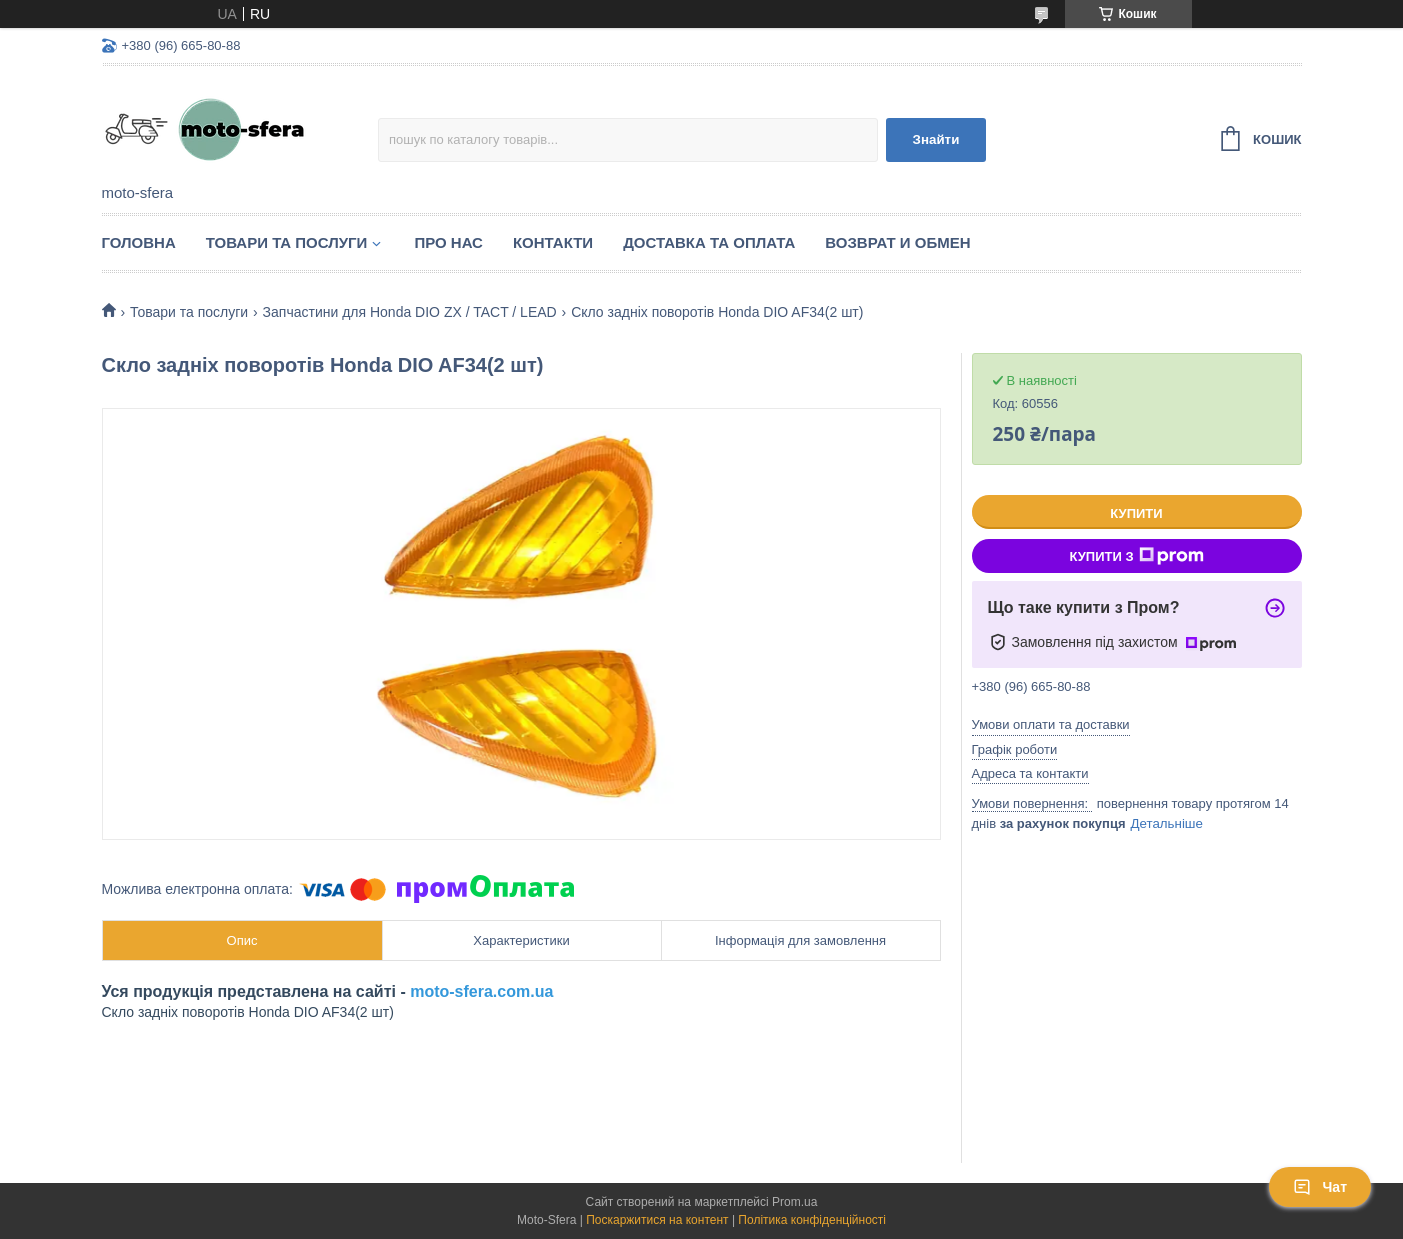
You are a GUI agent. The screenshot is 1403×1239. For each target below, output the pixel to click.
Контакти (553, 242)
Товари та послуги (287, 242)
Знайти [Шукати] (936, 139)
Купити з (1136, 556)
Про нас (448, 242)
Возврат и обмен (897, 242)
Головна (139, 242)
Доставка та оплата (709, 242)
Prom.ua (794, 1202)
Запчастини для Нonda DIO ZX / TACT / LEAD (410, 312)
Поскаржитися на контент (657, 1220)
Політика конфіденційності (812, 1220)
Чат (1320, 1187)
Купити (1136, 513)
